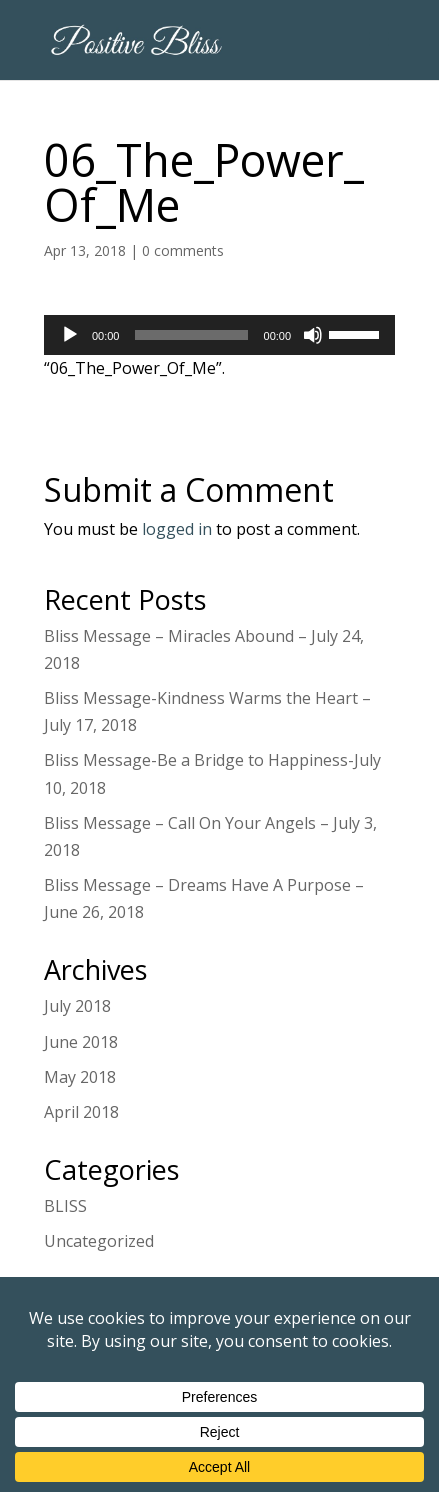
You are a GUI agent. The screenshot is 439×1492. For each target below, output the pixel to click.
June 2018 (81, 1042)
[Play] (70, 335)
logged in (177, 529)
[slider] (191, 335)
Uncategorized (99, 1241)
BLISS (65, 1206)
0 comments (183, 250)
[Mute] (313, 335)
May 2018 (80, 1077)
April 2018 (81, 1112)
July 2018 (77, 1006)
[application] (219, 335)
